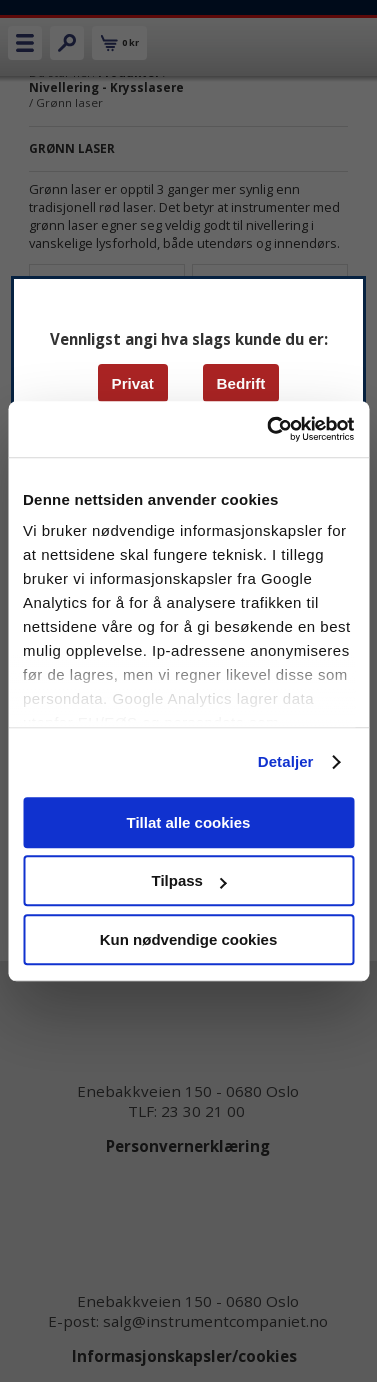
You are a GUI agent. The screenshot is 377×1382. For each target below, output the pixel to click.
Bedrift (240, 383)
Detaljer (286, 761)
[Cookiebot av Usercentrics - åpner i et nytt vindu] (269, 429)
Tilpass (189, 880)
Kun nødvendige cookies (189, 939)
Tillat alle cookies (189, 822)
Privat (133, 383)
